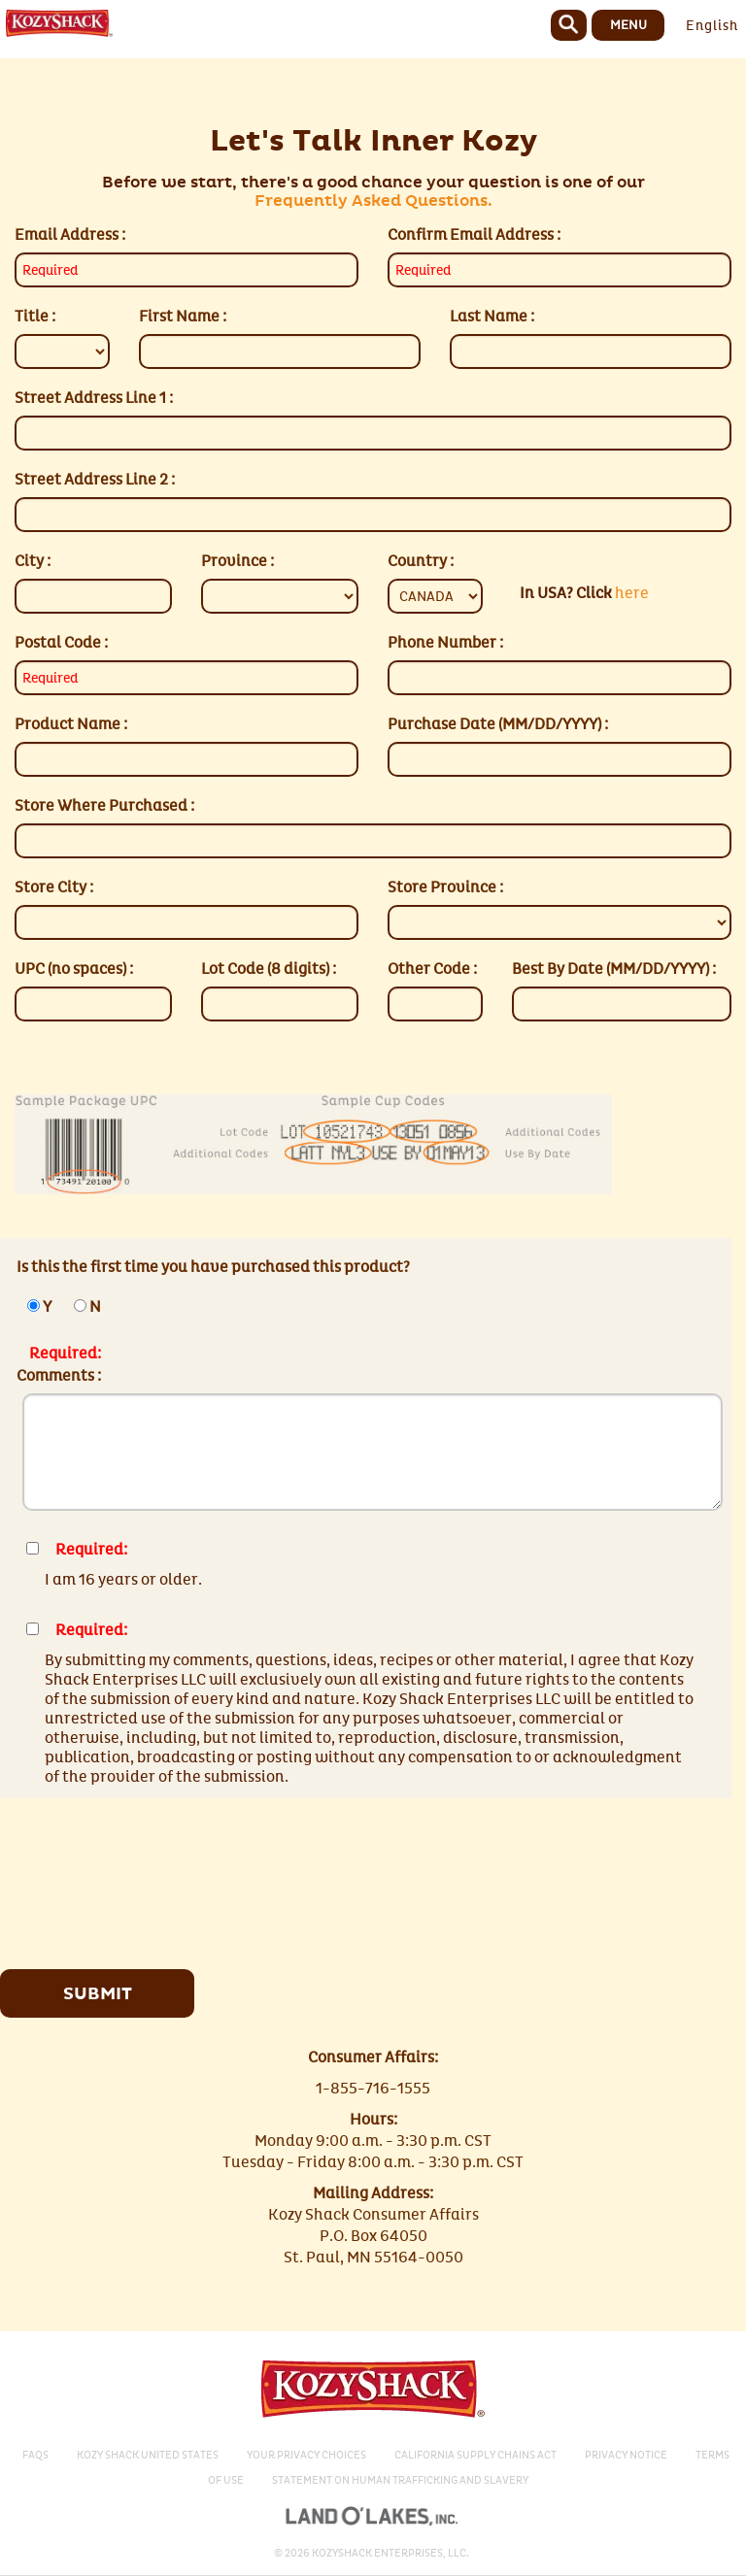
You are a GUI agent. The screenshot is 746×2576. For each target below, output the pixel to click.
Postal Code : (61, 642)
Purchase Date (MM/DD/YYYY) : (498, 724)
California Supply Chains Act (475, 2455)
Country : (421, 561)
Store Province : (445, 887)
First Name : (182, 316)
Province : (237, 561)
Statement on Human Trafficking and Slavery (400, 2480)
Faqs (35, 2455)
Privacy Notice (626, 2455)
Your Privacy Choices (306, 2455)
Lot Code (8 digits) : (268, 969)
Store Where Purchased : (104, 806)
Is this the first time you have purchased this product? (213, 1267)
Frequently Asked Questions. (373, 201)
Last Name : (492, 316)
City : (33, 561)
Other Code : (432, 969)
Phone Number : (445, 642)
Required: (65, 1353)
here (584, 593)
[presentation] (179, 1876)
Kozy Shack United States (148, 2455)
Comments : (59, 1376)
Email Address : (70, 235)
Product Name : (71, 724)
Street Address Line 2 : (95, 479)
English (712, 25)
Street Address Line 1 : (94, 398)
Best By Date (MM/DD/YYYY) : (614, 969)
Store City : (54, 887)
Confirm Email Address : (474, 235)
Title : (35, 316)
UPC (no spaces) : (74, 969)
